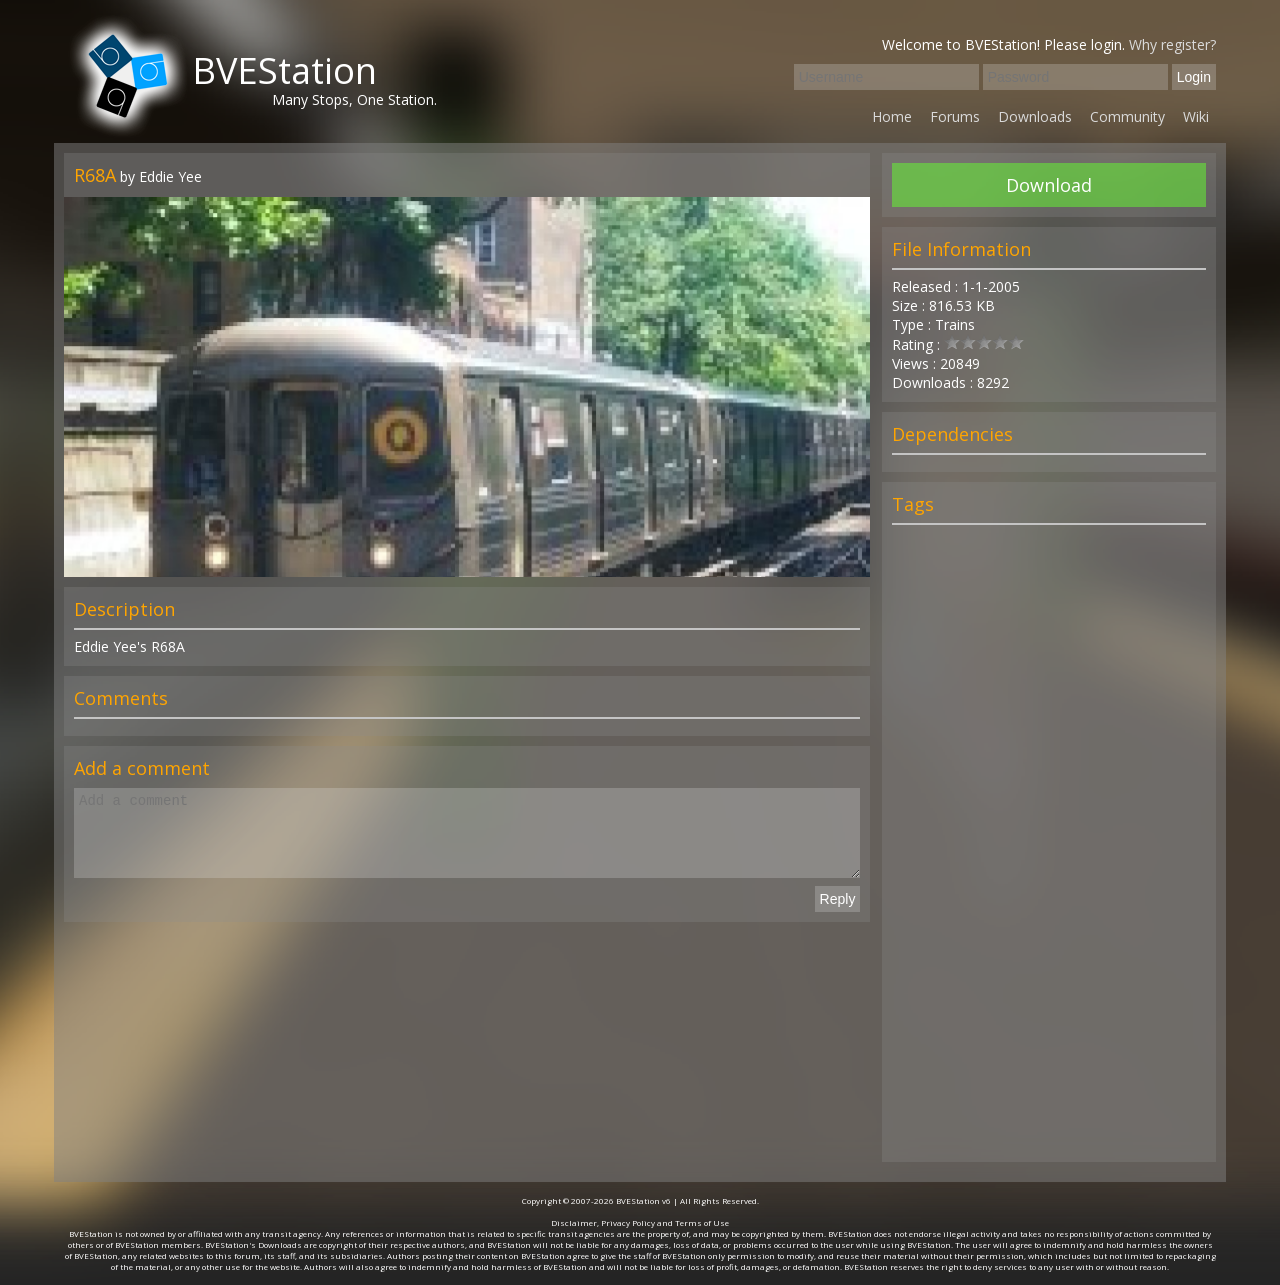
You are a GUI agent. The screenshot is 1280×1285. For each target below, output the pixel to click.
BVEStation (284, 70)
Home (892, 116)
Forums (955, 116)
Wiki (1196, 116)
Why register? (1172, 44)
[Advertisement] (1049, 852)
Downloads (1035, 116)
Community (1127, 116)
